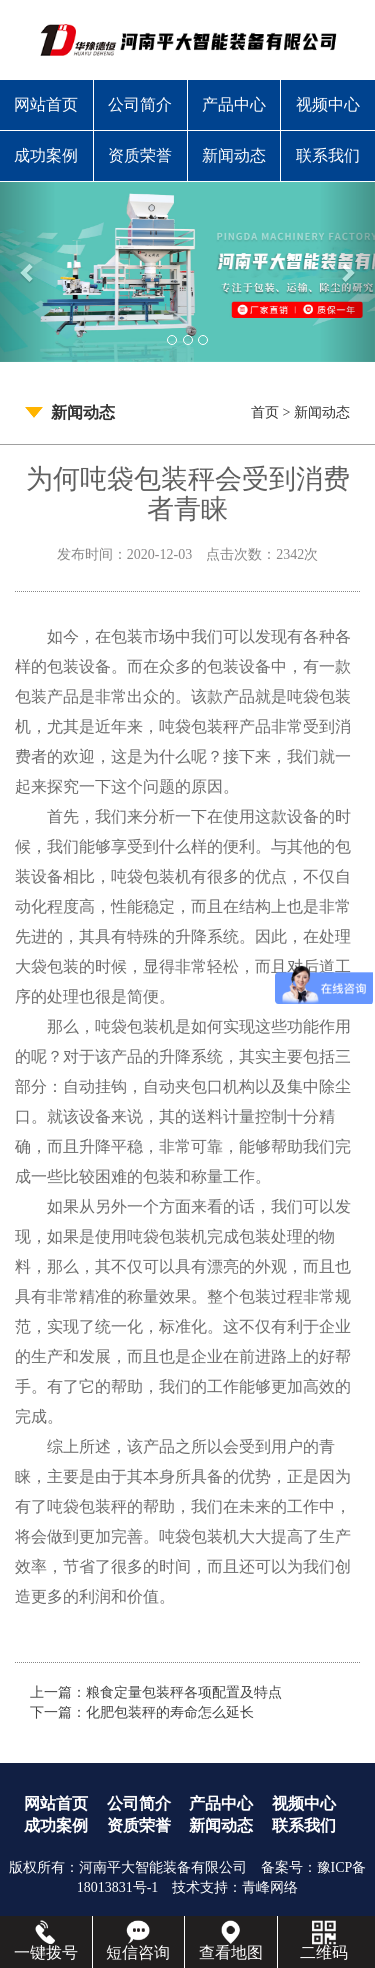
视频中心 (328, 104)
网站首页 (46, 104)
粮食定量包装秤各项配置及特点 (184, 1692)
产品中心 (234, 104)
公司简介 (140, 104)
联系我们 (328, 155)
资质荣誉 (140, 155)
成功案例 (46, 155)
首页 (265, 412)
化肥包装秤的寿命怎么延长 (170, 1712)
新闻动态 (234, 155)
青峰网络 (270, 1887)
